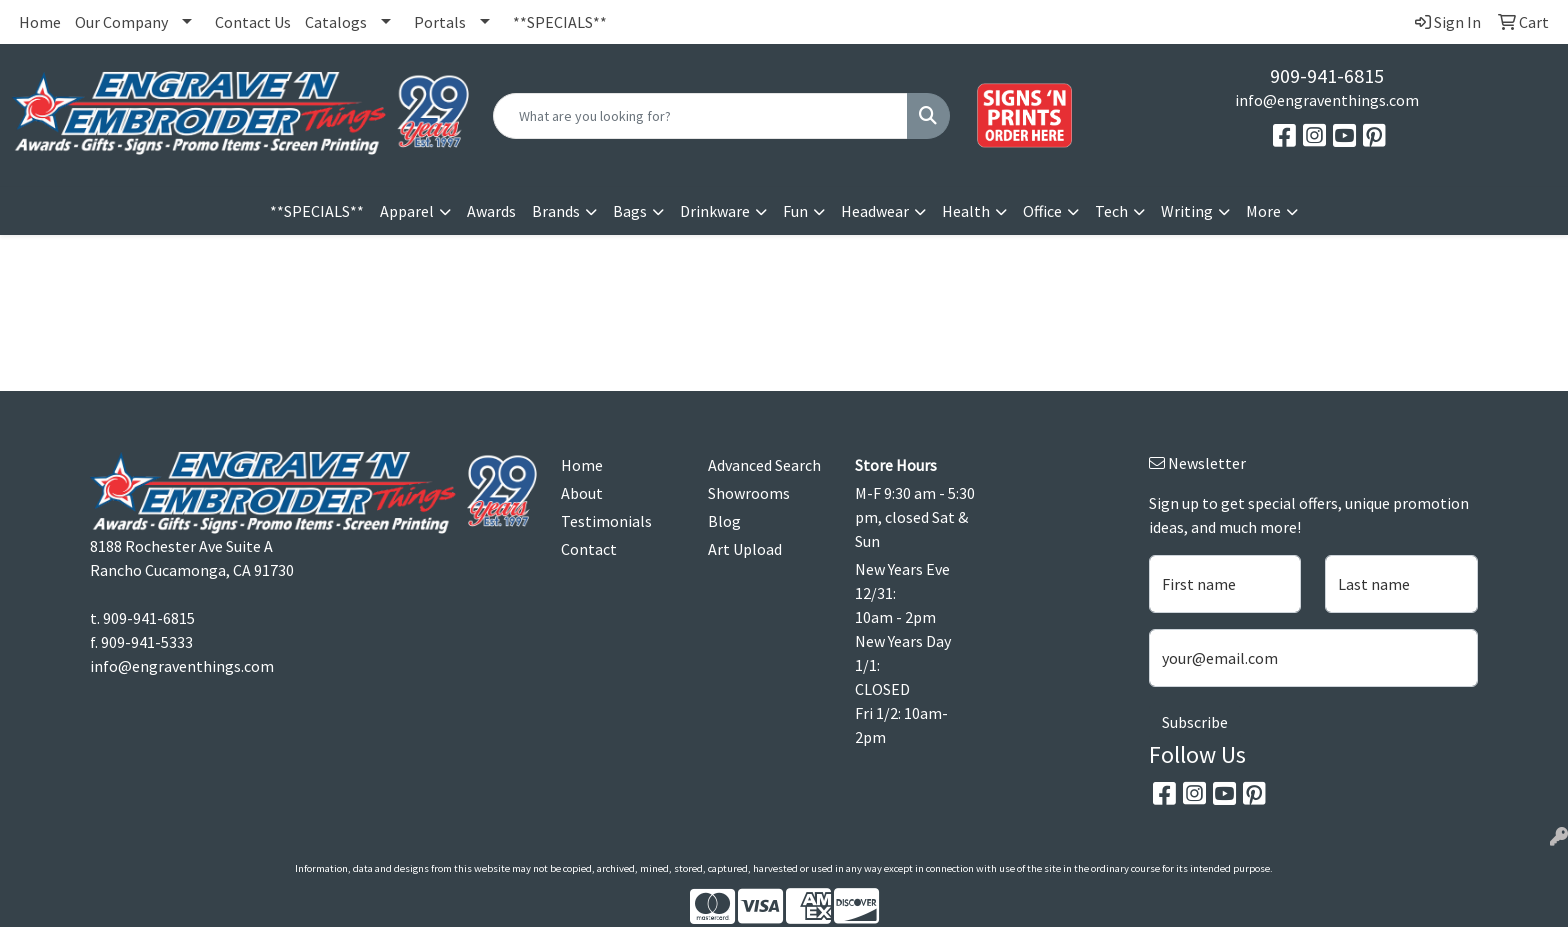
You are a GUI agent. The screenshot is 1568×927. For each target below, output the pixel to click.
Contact (589, 549)
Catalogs (336, 22)
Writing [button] (1187, 211)
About (582, 493)
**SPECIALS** (560, 22)
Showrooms (749, 493)
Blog (724, 521)
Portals (440, 22)
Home (40, 22)
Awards (491, 211)
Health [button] (966, 211)
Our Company (121, 22)
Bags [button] (630, 211)
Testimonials (606, 521)
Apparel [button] (407, 211)
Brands (556, 211)
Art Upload (745, 549)
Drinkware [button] (715, 211)
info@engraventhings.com (1327, 100)
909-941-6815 (1327, 75)
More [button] (1263, 211)
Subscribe (1195, 722)
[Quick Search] (700, 116)
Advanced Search (764, 465)
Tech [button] (1111, 211)
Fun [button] (795, 211)
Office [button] (1042, 211)
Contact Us (253, 22)
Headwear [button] (875, 211)
